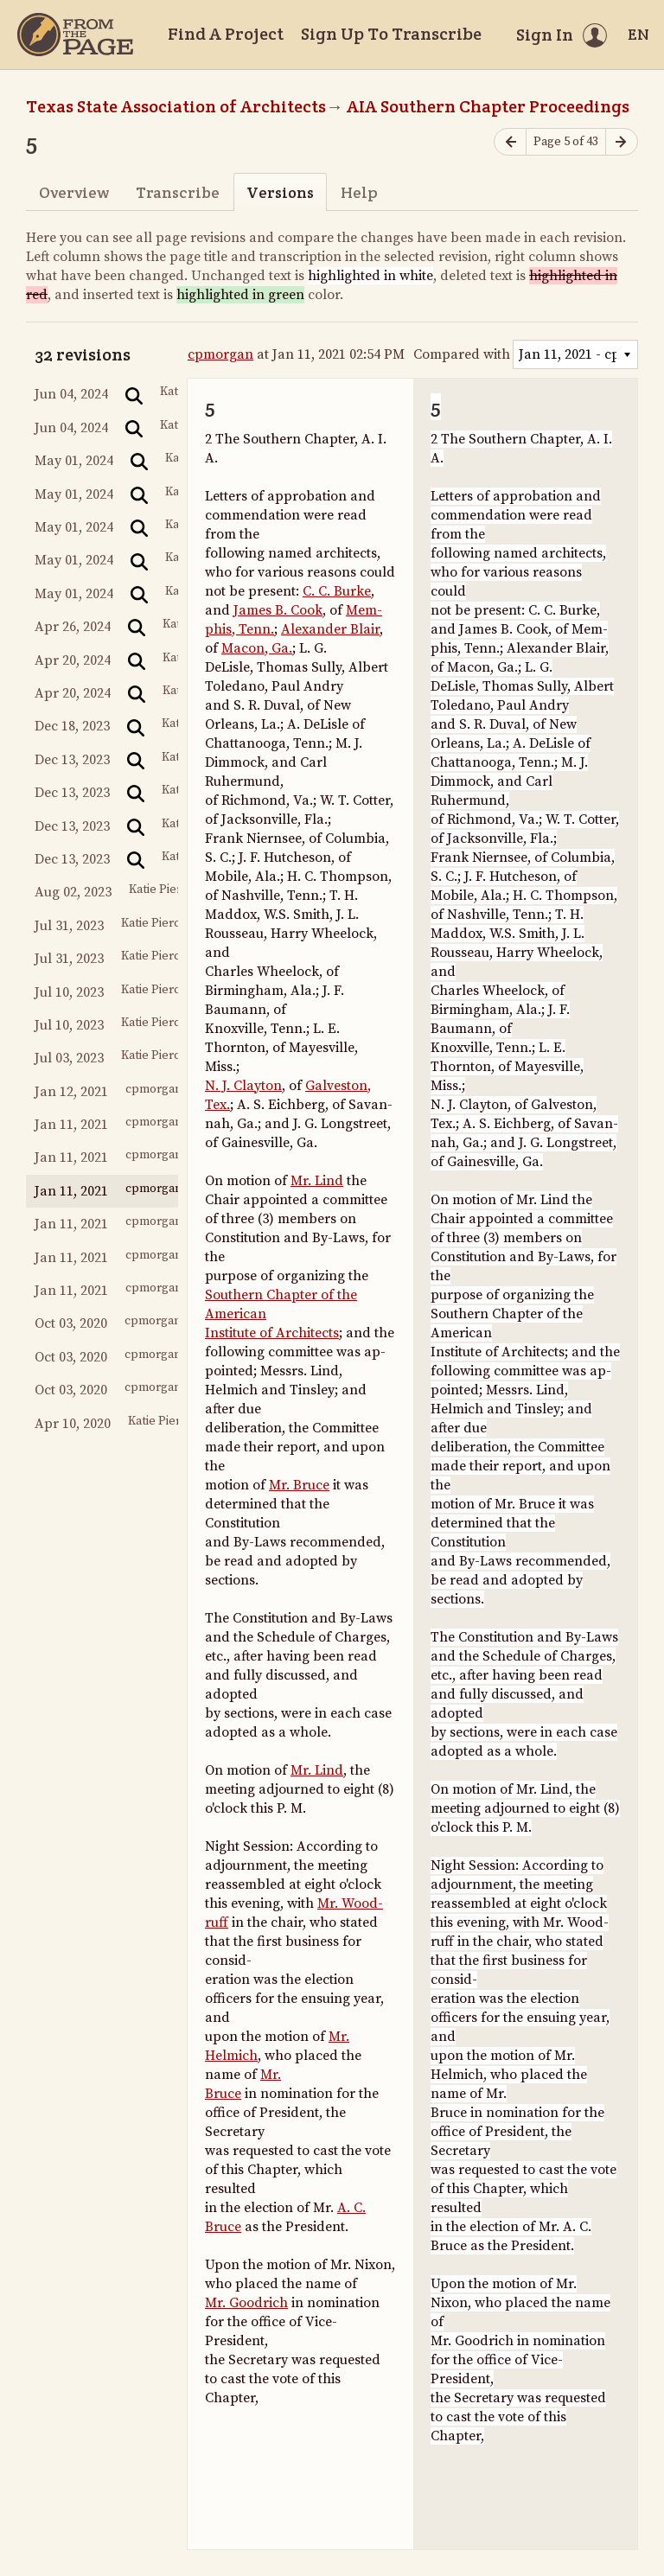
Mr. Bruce (299, 1485)
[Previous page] (510, 142)
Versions (280, 192)
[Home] (75, 34)
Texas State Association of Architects (176, 106)
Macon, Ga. (256, 648)
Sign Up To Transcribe (391, 33)
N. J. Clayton (243, 1085)
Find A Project (226, 33)
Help (359, 192)
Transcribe (178, 192)
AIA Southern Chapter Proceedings (488, 106)
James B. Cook (277, 610)
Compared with (461, 354)
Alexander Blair (330, 629)
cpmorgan (220, 354)
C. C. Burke (337, 591)
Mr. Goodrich (246, 2302)
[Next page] (621, 142)
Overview (74, 192)
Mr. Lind (316, 1180)
